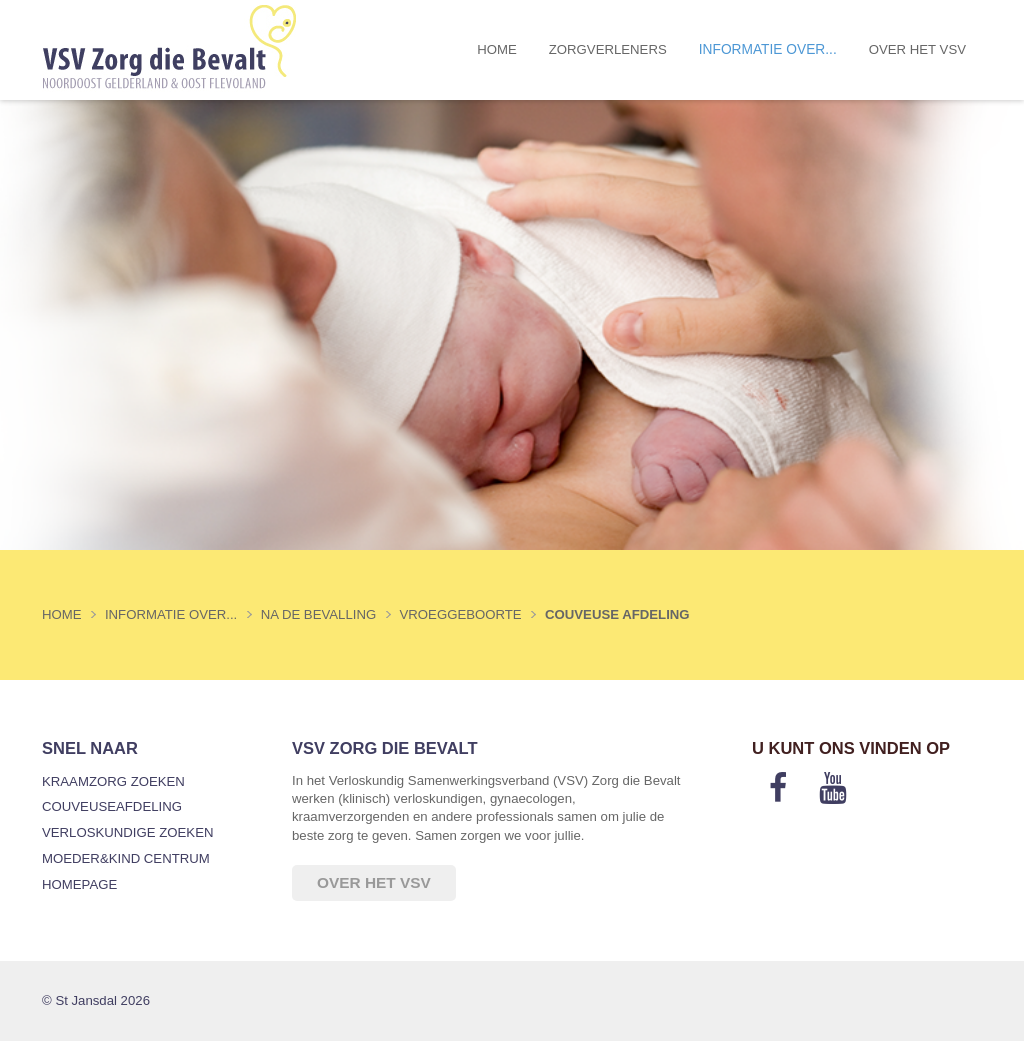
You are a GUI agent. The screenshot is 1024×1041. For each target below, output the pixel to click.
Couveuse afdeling (617, 614)
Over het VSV (917, 49)
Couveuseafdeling (112, 806)
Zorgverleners (608, 49)
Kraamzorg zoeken (113, 781)
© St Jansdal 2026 (96, 1000)
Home (497, 49)
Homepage (79, 884)
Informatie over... (768, 49)
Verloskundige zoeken (127, 832)
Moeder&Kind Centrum (126, 858)
